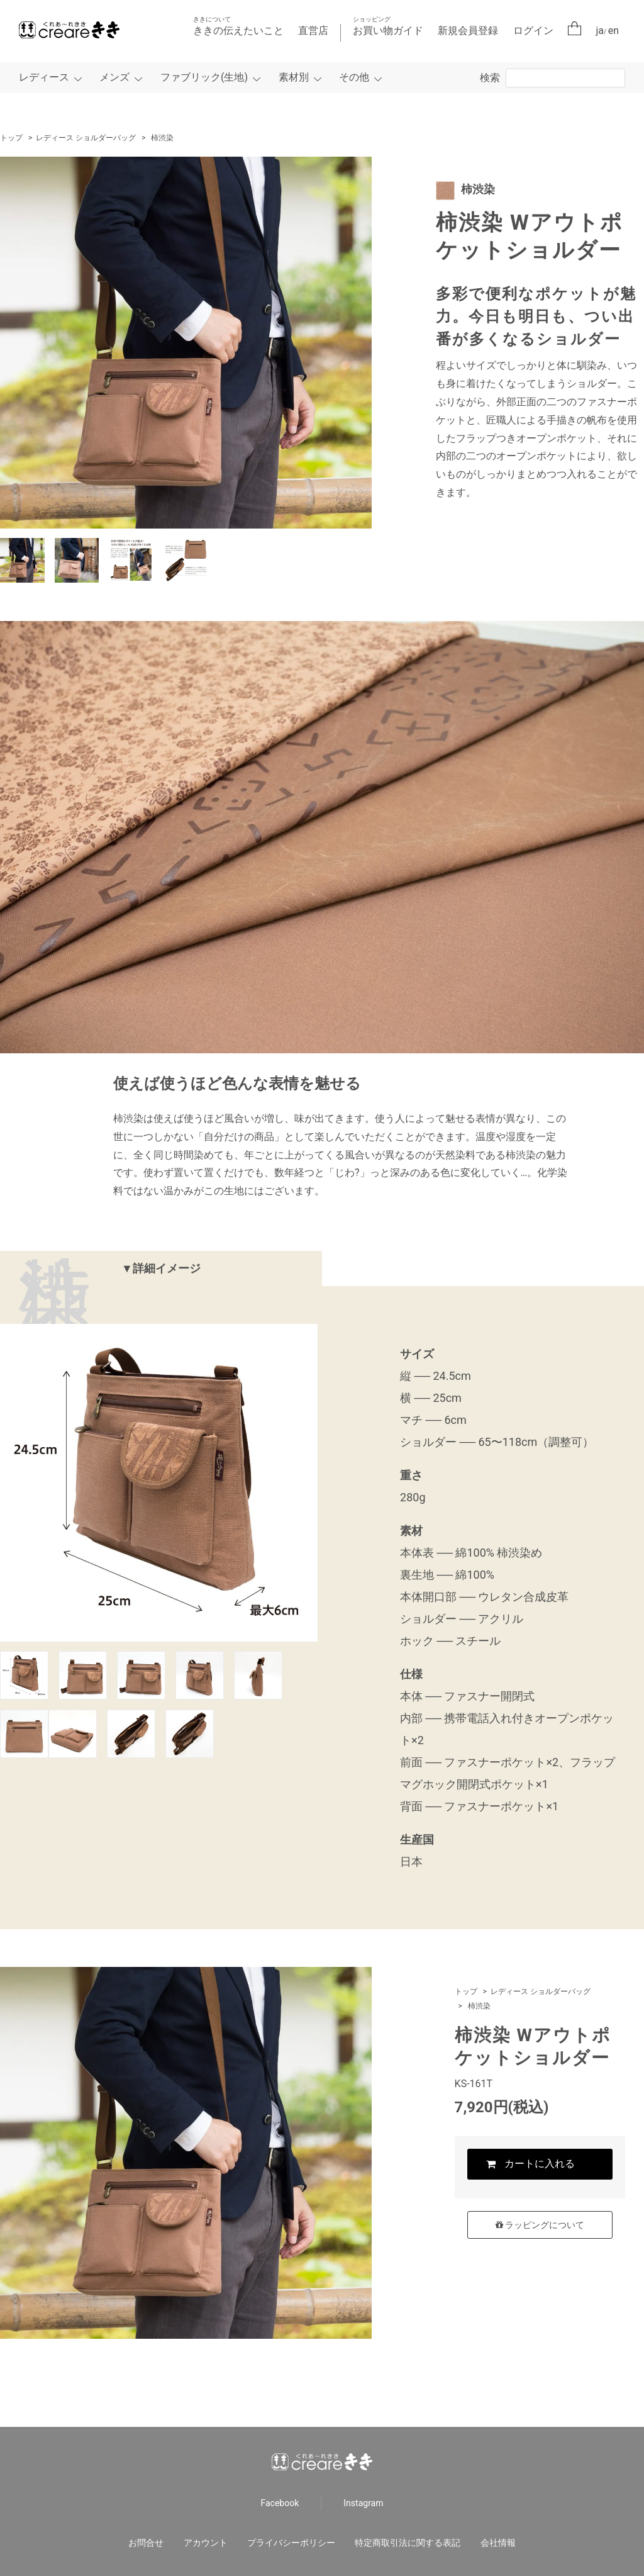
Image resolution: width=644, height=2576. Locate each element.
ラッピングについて (540, 2227)
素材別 (294, 77)
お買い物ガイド (388, 25)
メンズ (114, 77)
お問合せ (146, 2543)
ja (600, 30)
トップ (11, 137)
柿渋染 (162, 137)
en (613, 30)
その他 (354, 77)
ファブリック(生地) (204, 77)
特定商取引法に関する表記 (407, 2543)
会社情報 (498, 2543)
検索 (490, 78)
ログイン (533, 30)
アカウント (206, 2543)
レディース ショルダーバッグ (86, 137)
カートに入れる (539, 2164)
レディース (44, 77)
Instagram (363, 2503)
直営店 (313, 30)
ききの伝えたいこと (238, 25)
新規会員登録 (468, 30)
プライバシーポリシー (291, 2543)
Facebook (280, 2503)
